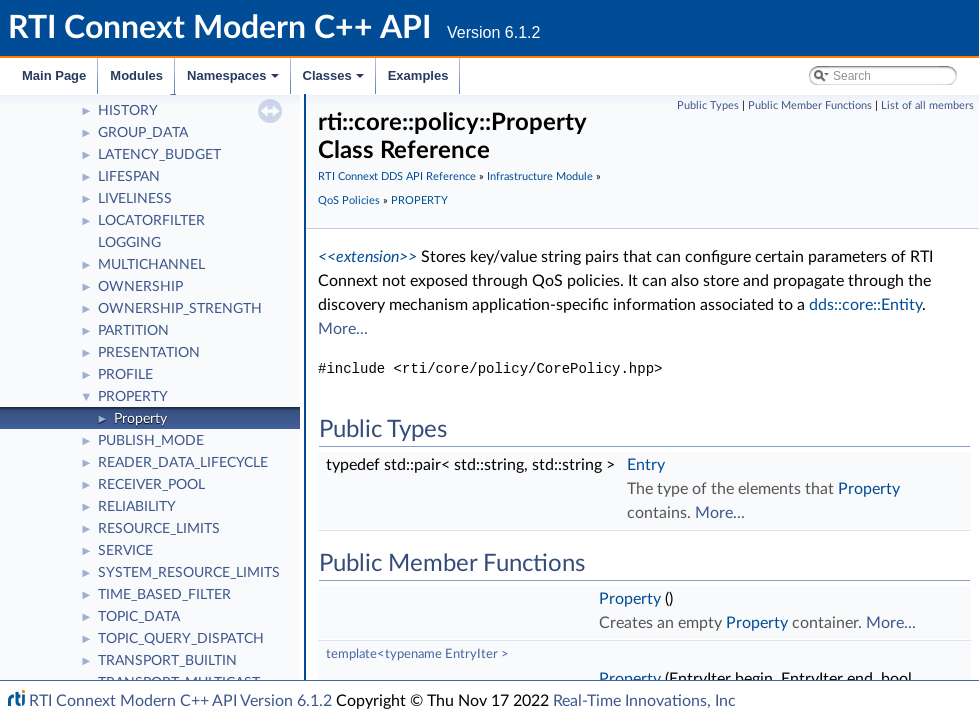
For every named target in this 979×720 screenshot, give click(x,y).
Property (140, 419)
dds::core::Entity (865, 305)
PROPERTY (133, 397)
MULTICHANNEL (151, 265)
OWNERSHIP (140, 287)
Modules (136, 75)
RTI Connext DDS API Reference (397, 176)
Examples (418, 75)
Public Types (708, 105)
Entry (646, 465)
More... (343, 329)
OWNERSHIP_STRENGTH (180, 309)
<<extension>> (367, 257)
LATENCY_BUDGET (159, 155)
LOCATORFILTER (151, 221)
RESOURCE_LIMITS (159, 529)
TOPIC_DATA (139, 617)
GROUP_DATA (143, 133)
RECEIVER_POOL (151, 485)
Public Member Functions (810, 105)
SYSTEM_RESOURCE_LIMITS (189, 573)
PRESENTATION (149, 353)
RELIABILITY (137, 507)
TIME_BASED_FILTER (164, 595)
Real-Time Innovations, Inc (644, 701)
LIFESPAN (129, 177)
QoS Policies (349, 200)
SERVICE (125, 551)
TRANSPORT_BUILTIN (167, 661)
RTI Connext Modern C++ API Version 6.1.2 (180, 701)
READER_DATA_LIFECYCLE (183, 463)
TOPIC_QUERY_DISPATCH (181, 639)
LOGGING (129, 243)
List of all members (927, 105)
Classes (335, 81)
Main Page (54, 75)
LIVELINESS (135, 199)
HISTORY (128, 111)
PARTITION (133, 331)
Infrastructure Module (540, 176)
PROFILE (125, 375)
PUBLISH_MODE (151, 441)
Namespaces (234, 81)
